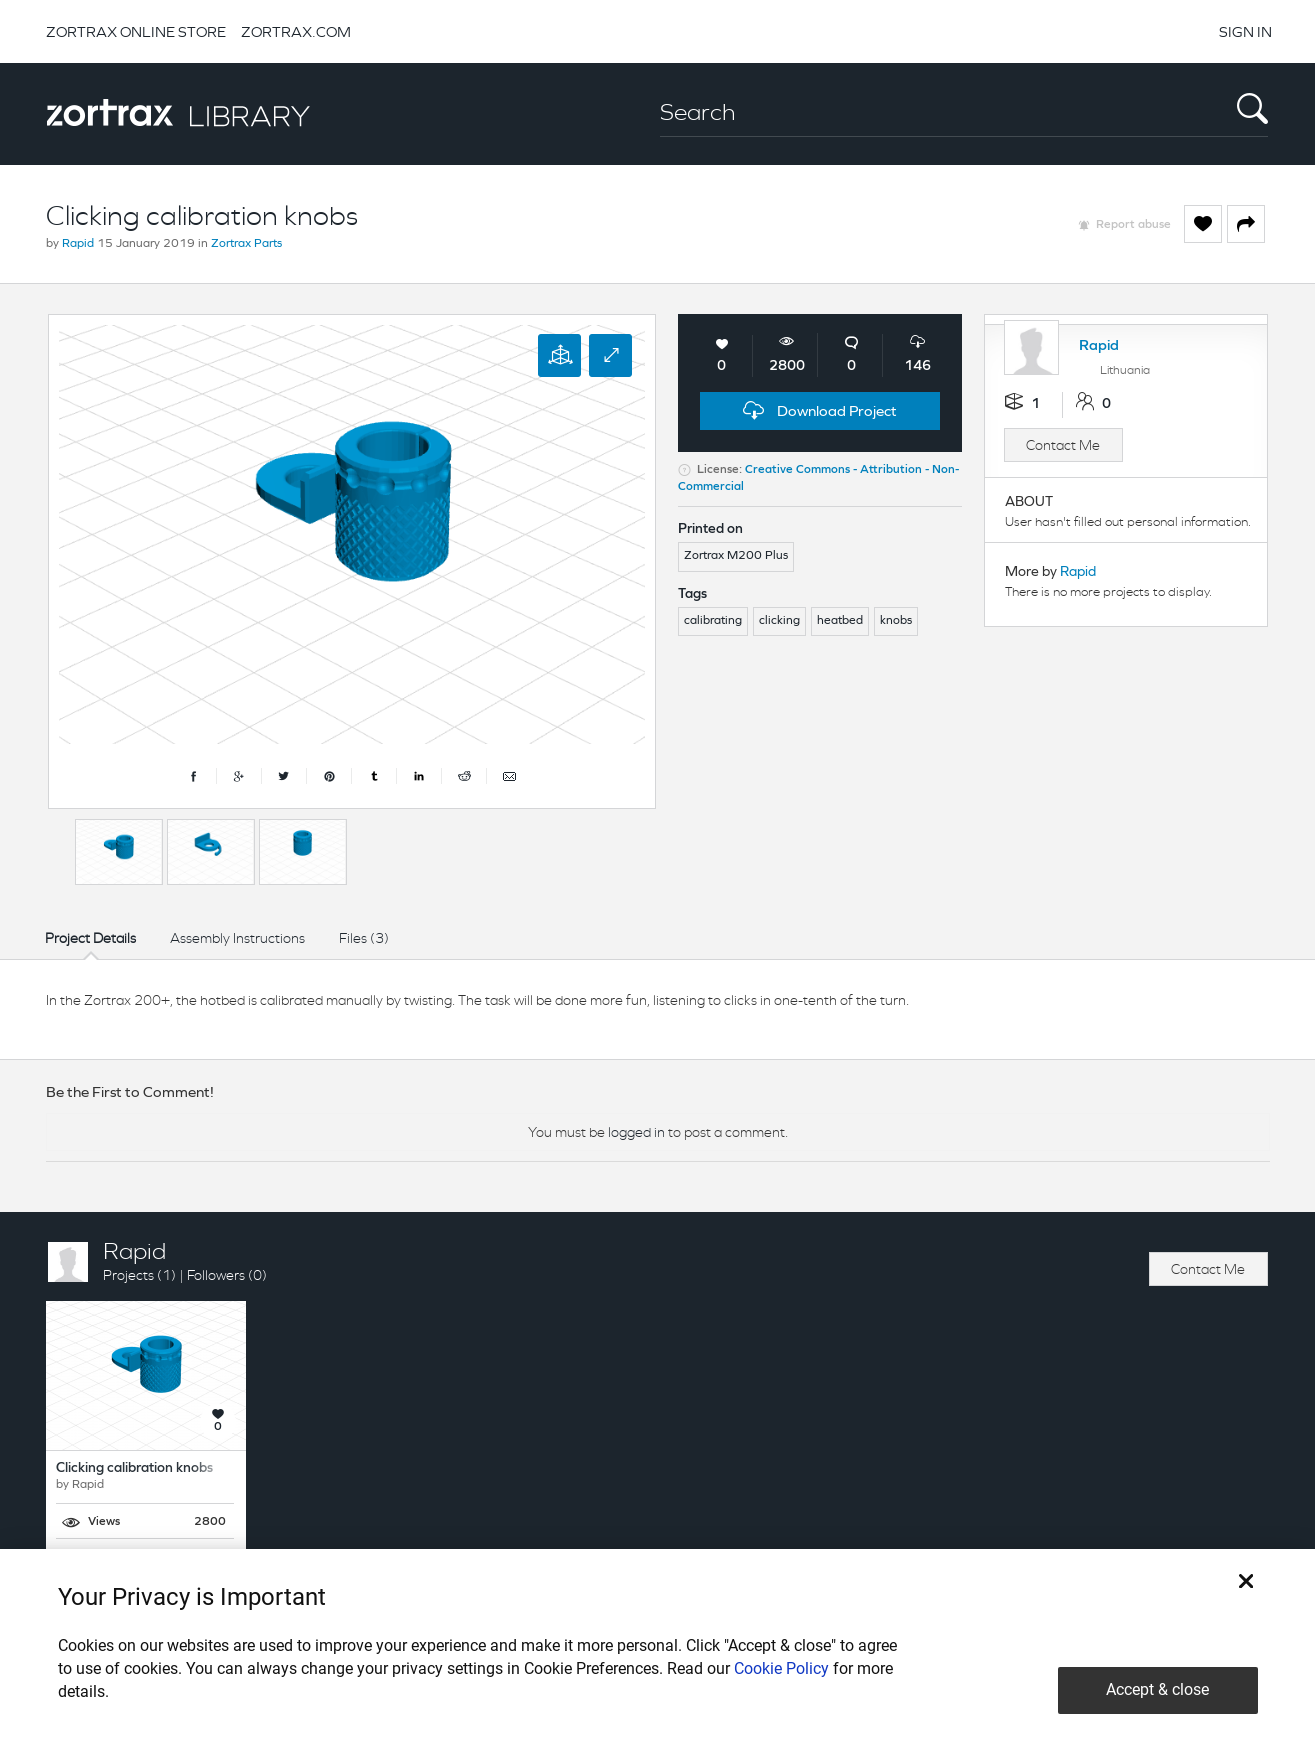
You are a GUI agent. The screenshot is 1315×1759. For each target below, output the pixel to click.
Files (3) (364, 938)
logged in (636, 1132)
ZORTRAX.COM (296, 31)
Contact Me (1063, 445)
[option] (119, 852)
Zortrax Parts (246, 244)
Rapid (78, 244)
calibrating (713, 621)
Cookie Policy (781, 1668)
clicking (779, 621)
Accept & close (1157, 1689)
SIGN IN (1245, 31)
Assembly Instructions (237, 938)
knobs (896, 621)
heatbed (840, 621)
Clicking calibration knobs (134, 1468)
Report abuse (1133, 225)
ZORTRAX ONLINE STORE (136, 31)
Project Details (90, 938)
